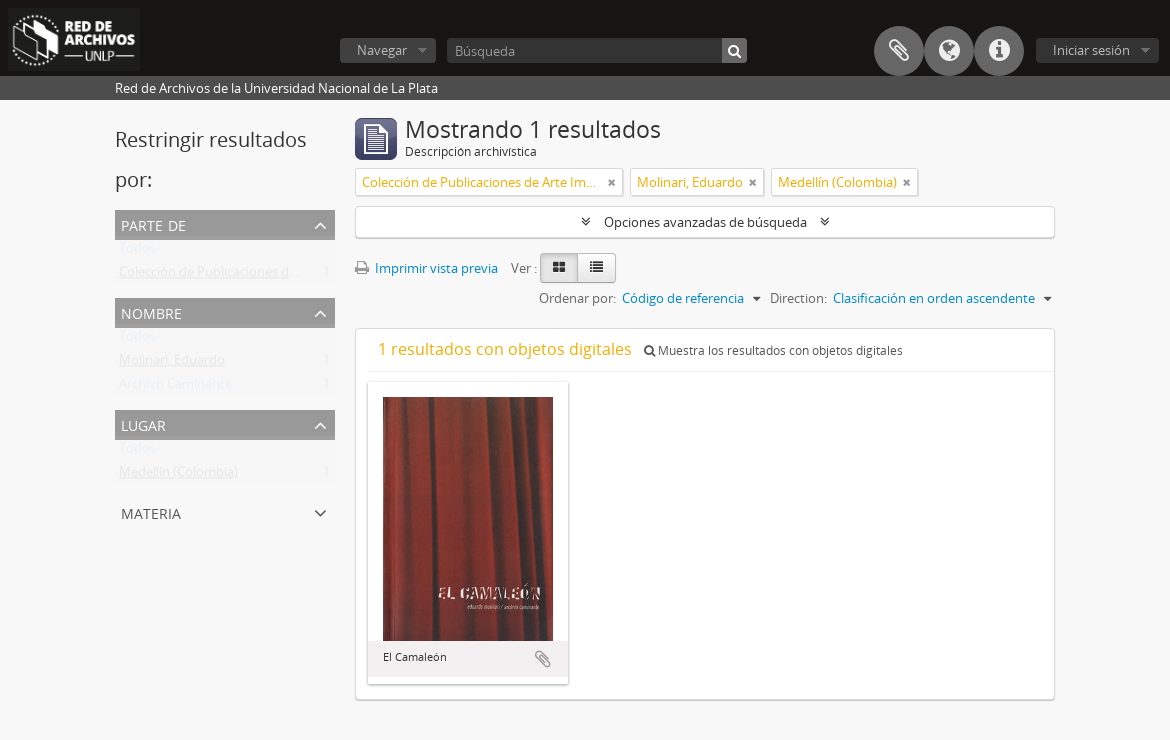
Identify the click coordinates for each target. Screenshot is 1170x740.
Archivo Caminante (175, 388)
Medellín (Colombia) (178, 476)
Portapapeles (899, 51)
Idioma (949, 51)
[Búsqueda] (597, 50)
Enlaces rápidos (999, 51)
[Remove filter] (612, 182)
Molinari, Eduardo (172, 364)
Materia (151, 511)
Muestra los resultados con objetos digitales (773, 350)
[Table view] (596, 268)
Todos (137, 252)
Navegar (382, 50)
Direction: (798, 298)
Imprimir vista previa (426, 268)
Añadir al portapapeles (543, 659)
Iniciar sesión (1091, 50)
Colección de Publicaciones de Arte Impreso (248, 276)
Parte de (153, 223)
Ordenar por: (577, 298)
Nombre (151, 311)
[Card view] (559, 268)
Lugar (143, 423)
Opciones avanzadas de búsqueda (705, 222)
